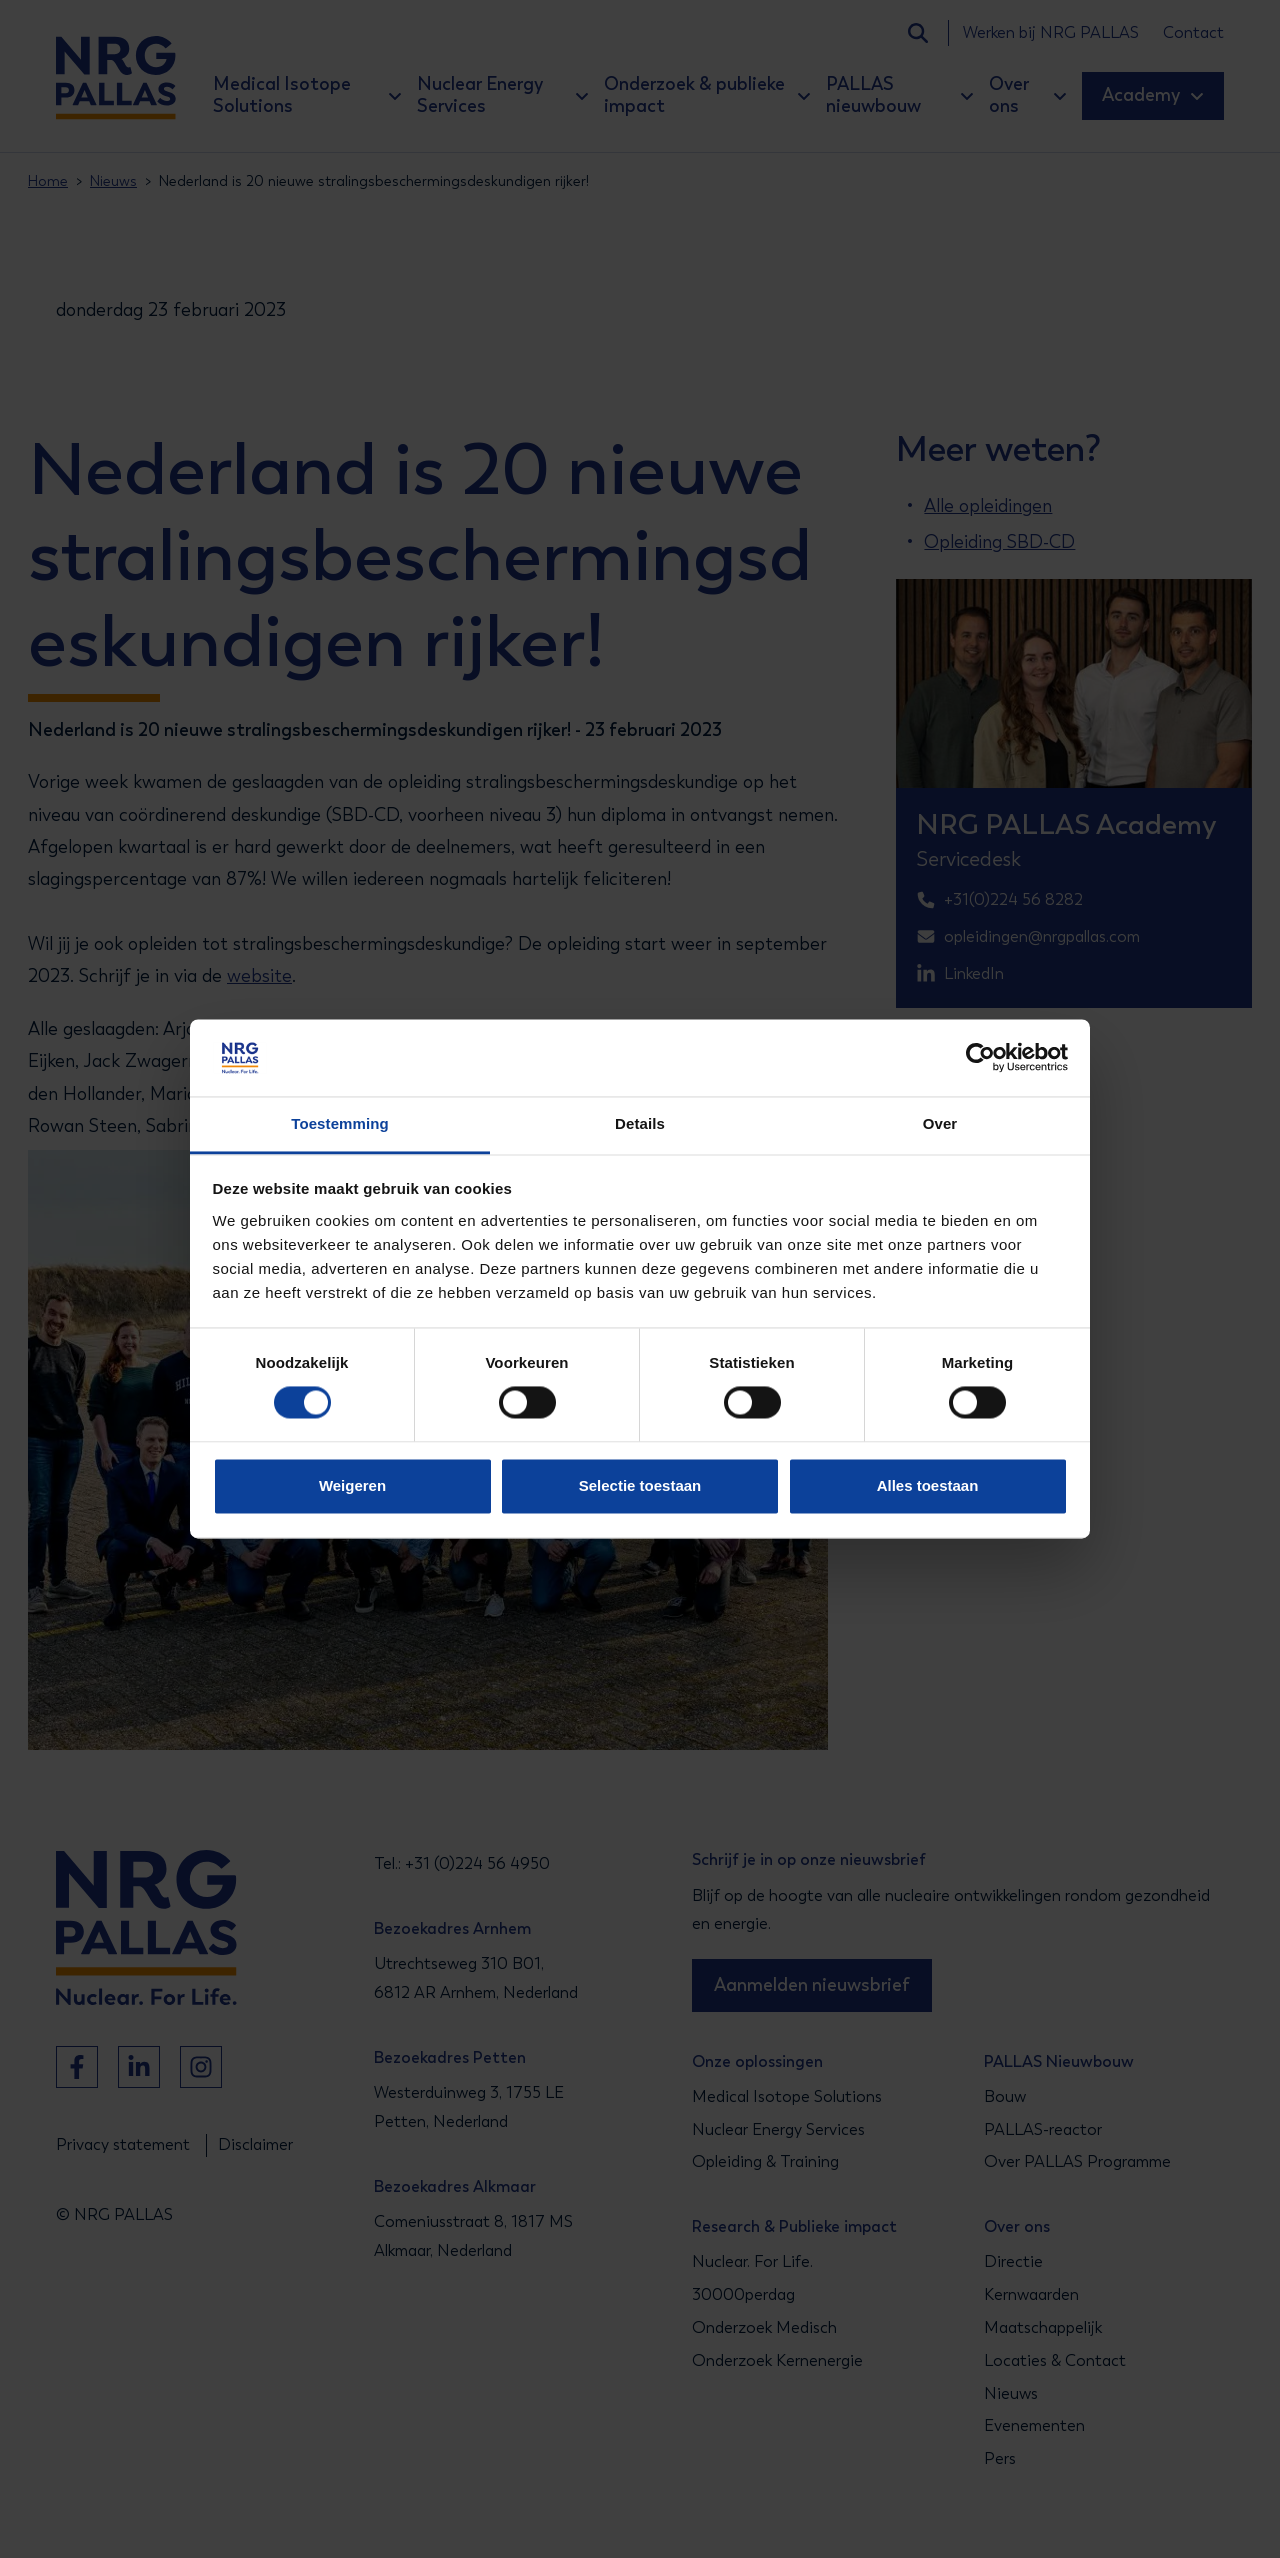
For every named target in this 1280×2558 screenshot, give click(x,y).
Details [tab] (640, 1123)
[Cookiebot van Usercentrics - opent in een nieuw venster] (980, 1058)
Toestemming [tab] (340, 1123)
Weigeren (352, 1485)
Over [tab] (940, 1123)
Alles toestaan (928, 1485)
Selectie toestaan (640, 1485)
